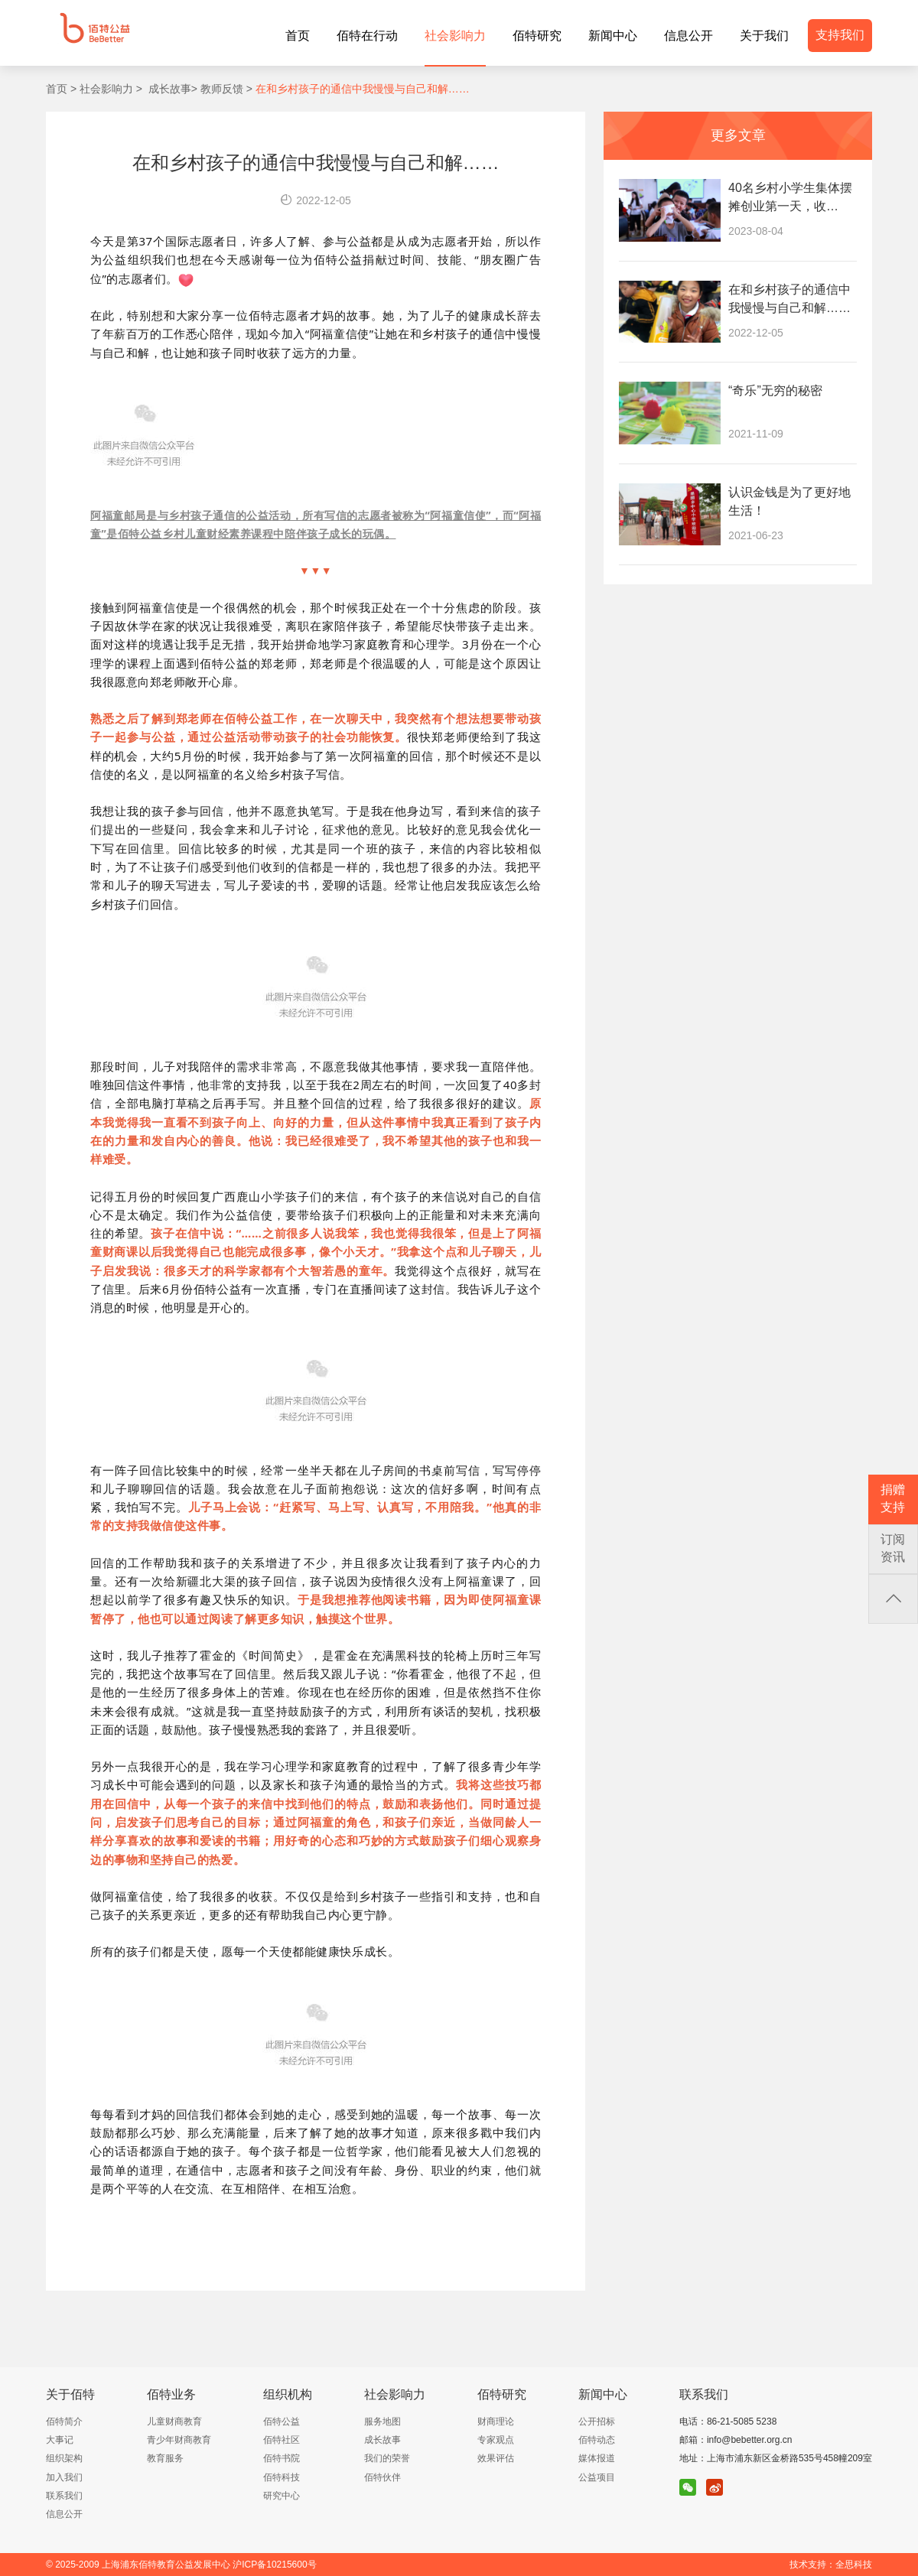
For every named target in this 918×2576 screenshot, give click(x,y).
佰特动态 (596, 2440)
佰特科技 (281, 2477)
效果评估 (495, 2458)
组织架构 (64, 2458)
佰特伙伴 (382, 2477)
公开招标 (596, 2421)
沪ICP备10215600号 (274, 2564)
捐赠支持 (893, 1498)
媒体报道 (596, 2458)
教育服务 (165, 2458)
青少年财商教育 (179, 2440)
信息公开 (64, 2514)
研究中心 (281, 2495)
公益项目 (596, 2477)
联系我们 (64, 2495)
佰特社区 (281, 2440)
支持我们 (839, 34)
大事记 (59, 2440)
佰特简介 (64, 2421)
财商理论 (495, 2421)
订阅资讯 (893, 1548)
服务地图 (382, 2421)
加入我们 (64, 2477)
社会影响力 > (109, 89)
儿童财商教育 (174, 2421)
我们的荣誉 (387, 2458)
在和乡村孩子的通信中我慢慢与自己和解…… (361, 89)
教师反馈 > (224, 89)
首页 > (61, 89)
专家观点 (495, 2440)
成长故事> (169, 89)
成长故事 (382, 2440)
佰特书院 (281, 2458)
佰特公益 (281, 2421)
